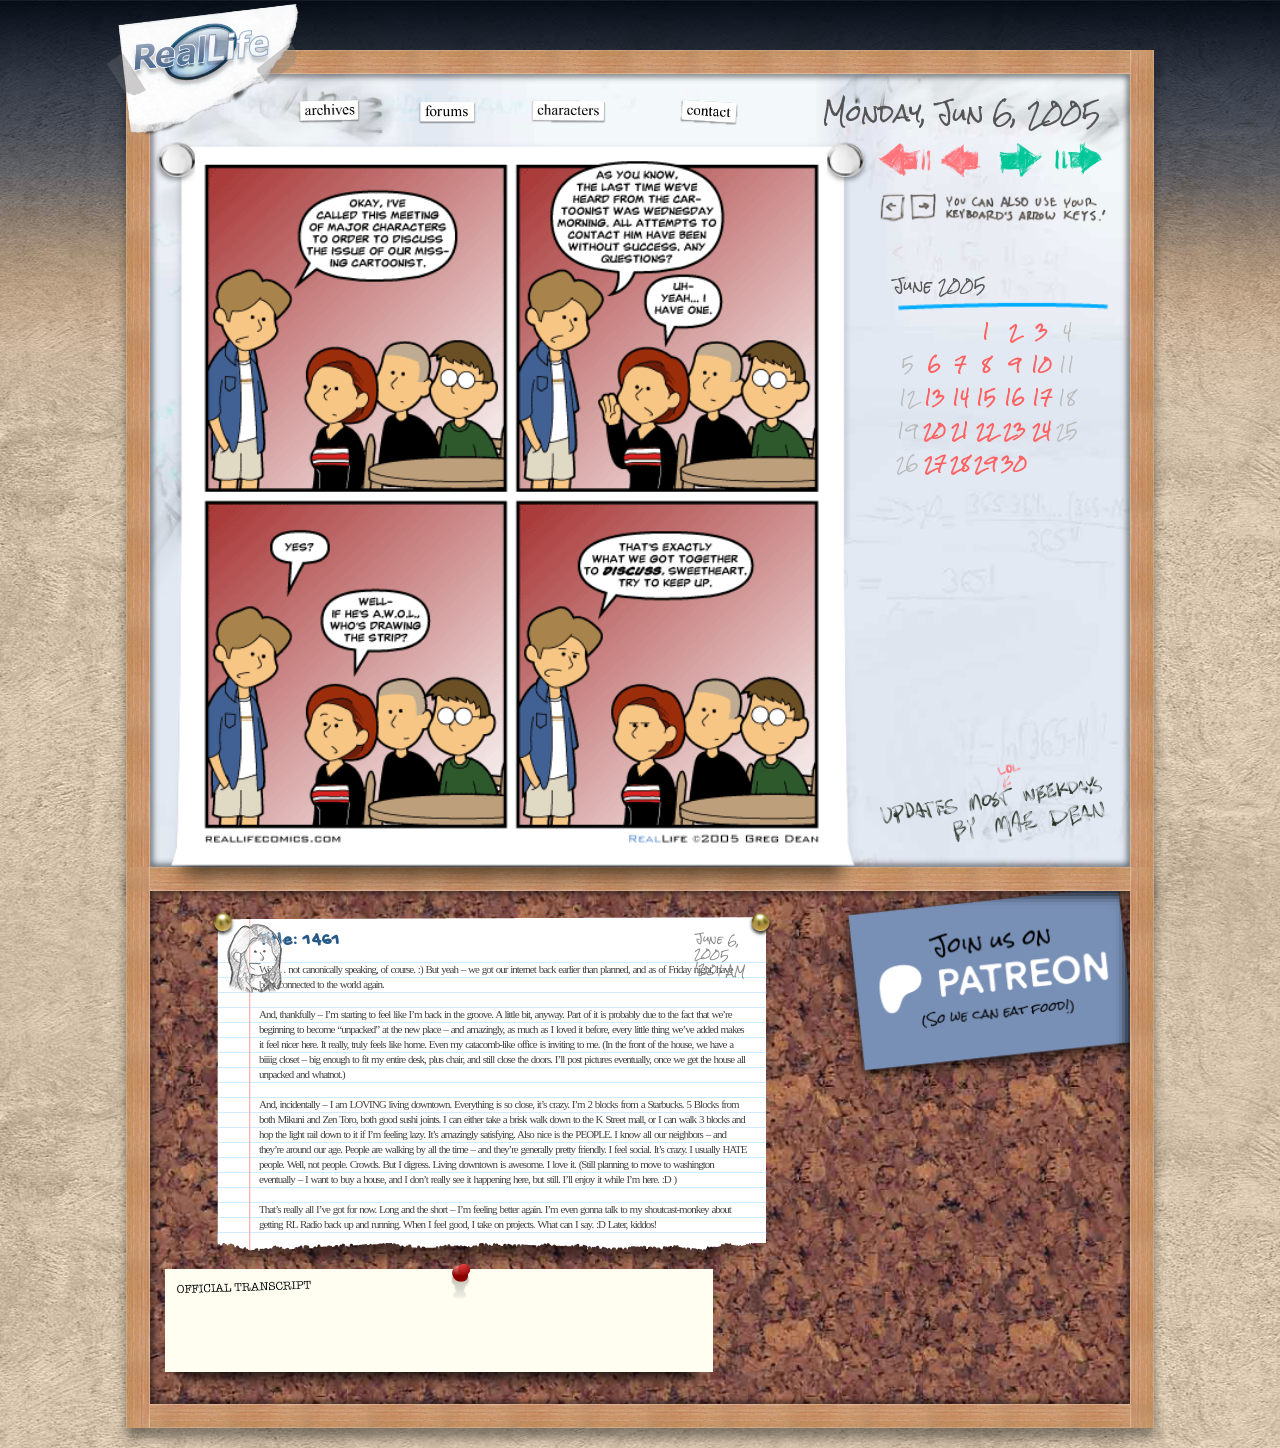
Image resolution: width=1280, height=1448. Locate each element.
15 (986, 397)
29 (985, 463)
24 (1041, 430)
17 (1042, 397)
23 (1014, 430)
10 (1041, 364)
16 (1014, 397)
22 (986, 430)
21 (960, 430)
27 (935, 463)
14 (960, 397)
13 (934, 397)
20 (934, 430)
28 (960, 463)
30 (1014, 463)
